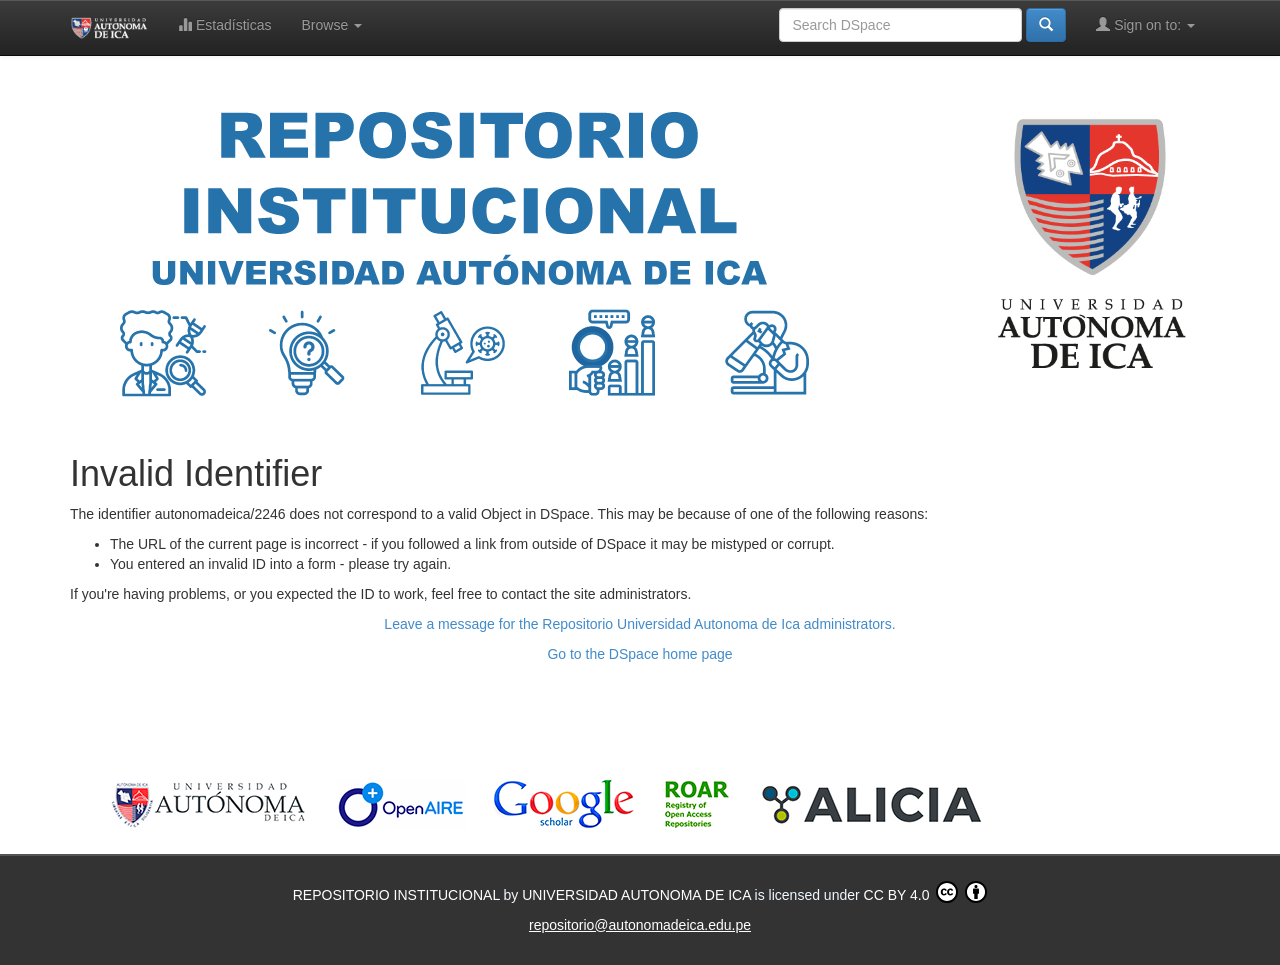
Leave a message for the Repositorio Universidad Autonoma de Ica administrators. (639, 624)
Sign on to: (1145, 24)
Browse (332, 25)
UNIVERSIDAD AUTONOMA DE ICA (638, 895)
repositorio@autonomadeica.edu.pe (640, 925)
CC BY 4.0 (926, 892)
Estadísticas (224, 24)
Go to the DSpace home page (639, 654)
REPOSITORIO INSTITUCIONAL (398, 895)
